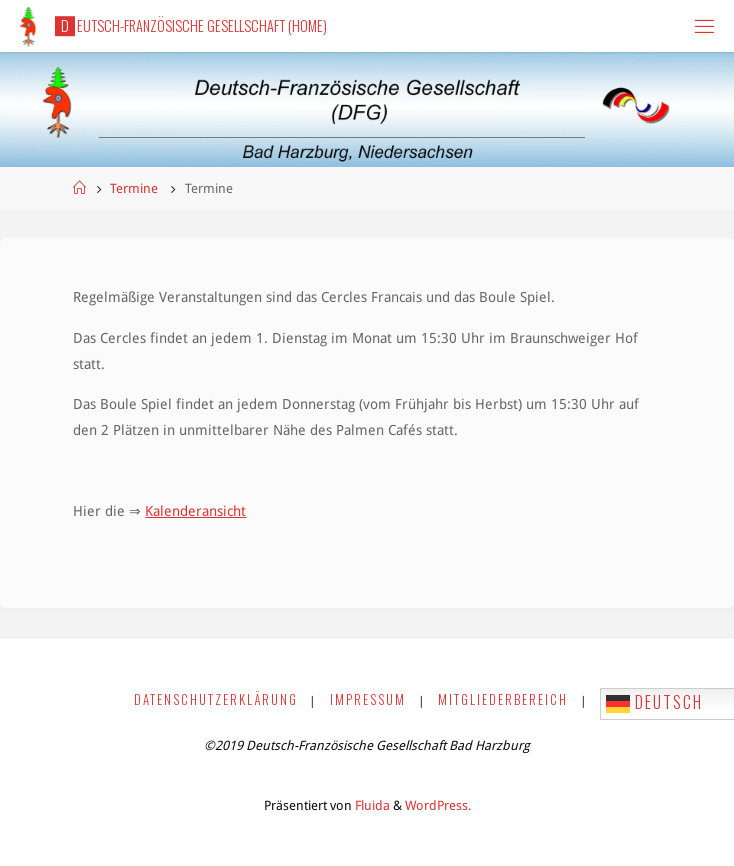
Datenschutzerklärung (216, 699)
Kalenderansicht (195, 511)
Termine (134, 188)
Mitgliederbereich (503, 699)
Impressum (368, 699)
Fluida (371, 805)
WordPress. (438, 805)
